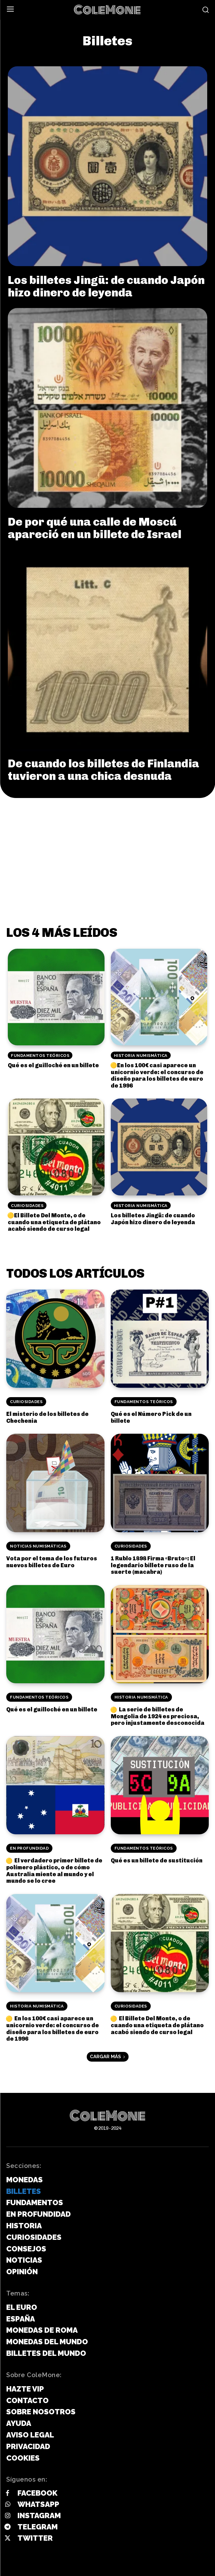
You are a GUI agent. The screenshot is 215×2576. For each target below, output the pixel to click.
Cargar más (107, 2056)
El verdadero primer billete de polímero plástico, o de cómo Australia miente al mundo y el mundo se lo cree (54, 1870)
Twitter (35, 2538)
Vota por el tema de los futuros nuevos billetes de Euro (51, 1562)
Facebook (37, 2493)
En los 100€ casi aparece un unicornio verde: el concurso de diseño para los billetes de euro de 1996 (157, 1075)
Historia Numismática (141, 1055)
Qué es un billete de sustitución (157, 1860)
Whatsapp (38, 2504)
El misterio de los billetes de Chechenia (47, 1417)
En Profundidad (29, 1848)
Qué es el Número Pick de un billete (151, 1417)
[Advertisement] (107, 845)
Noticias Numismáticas (38, 1546)
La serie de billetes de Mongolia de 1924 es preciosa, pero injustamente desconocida (157, 1716)
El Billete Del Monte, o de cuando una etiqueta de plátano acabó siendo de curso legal (54, 1222)
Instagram (39, 2515)
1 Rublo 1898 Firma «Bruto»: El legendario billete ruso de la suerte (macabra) (153, 1565)
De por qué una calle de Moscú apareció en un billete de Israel (94, 528)
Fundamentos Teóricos (40, 1055)
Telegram (37, 2526)
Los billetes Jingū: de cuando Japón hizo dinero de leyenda (106, 286)
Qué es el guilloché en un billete (53, 1065)
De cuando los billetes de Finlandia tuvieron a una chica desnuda (103, 770)
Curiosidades (27, 1205)
